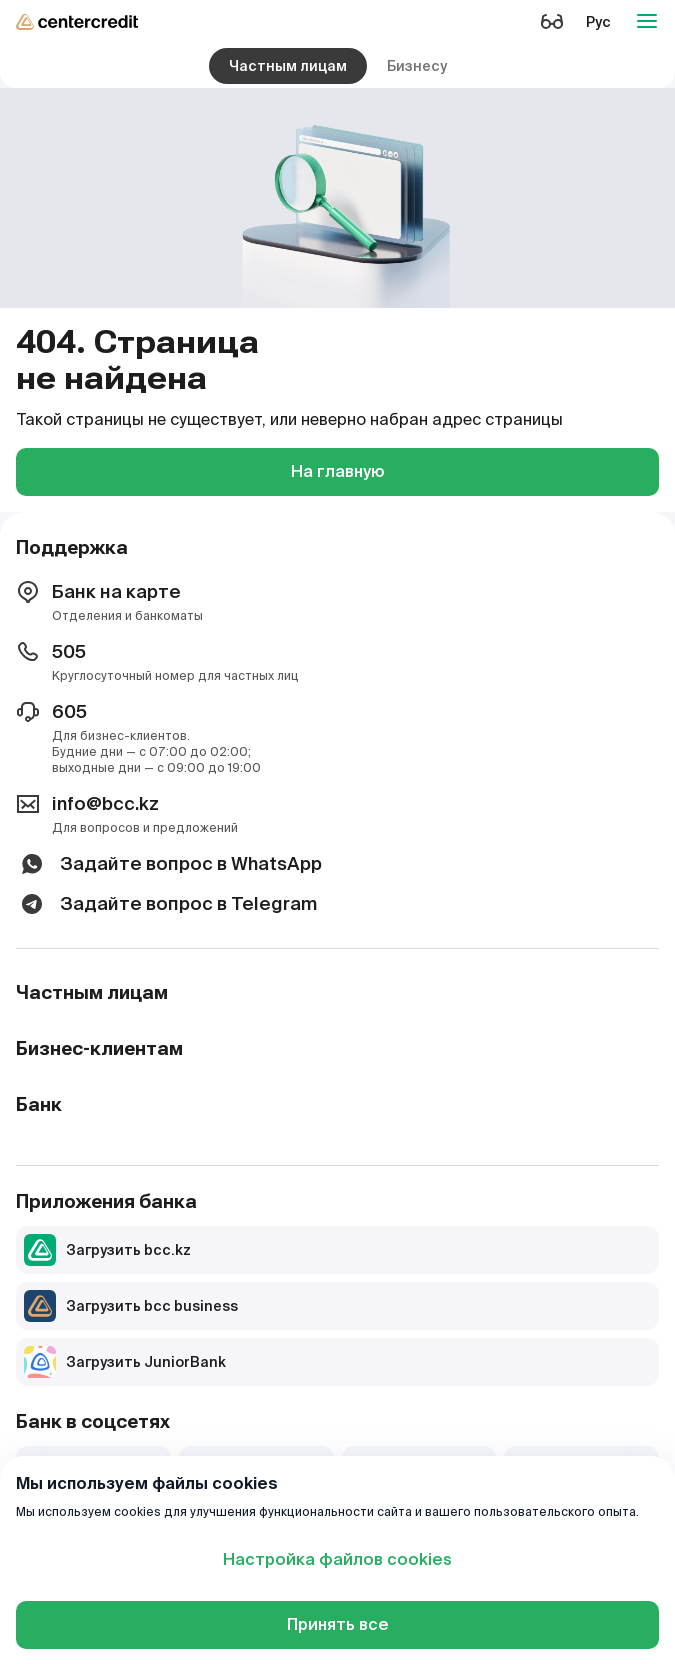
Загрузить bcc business (131, 1306)
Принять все (338, 1624)
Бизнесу (417, 66)
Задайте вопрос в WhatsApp (169, 864)
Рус (598, 22)
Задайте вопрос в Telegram (166, 904)
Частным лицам (288, 66)
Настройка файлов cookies (337, 1559)
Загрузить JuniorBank (125, 1362)
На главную (338, 471)
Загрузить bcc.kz (107, 1250)
